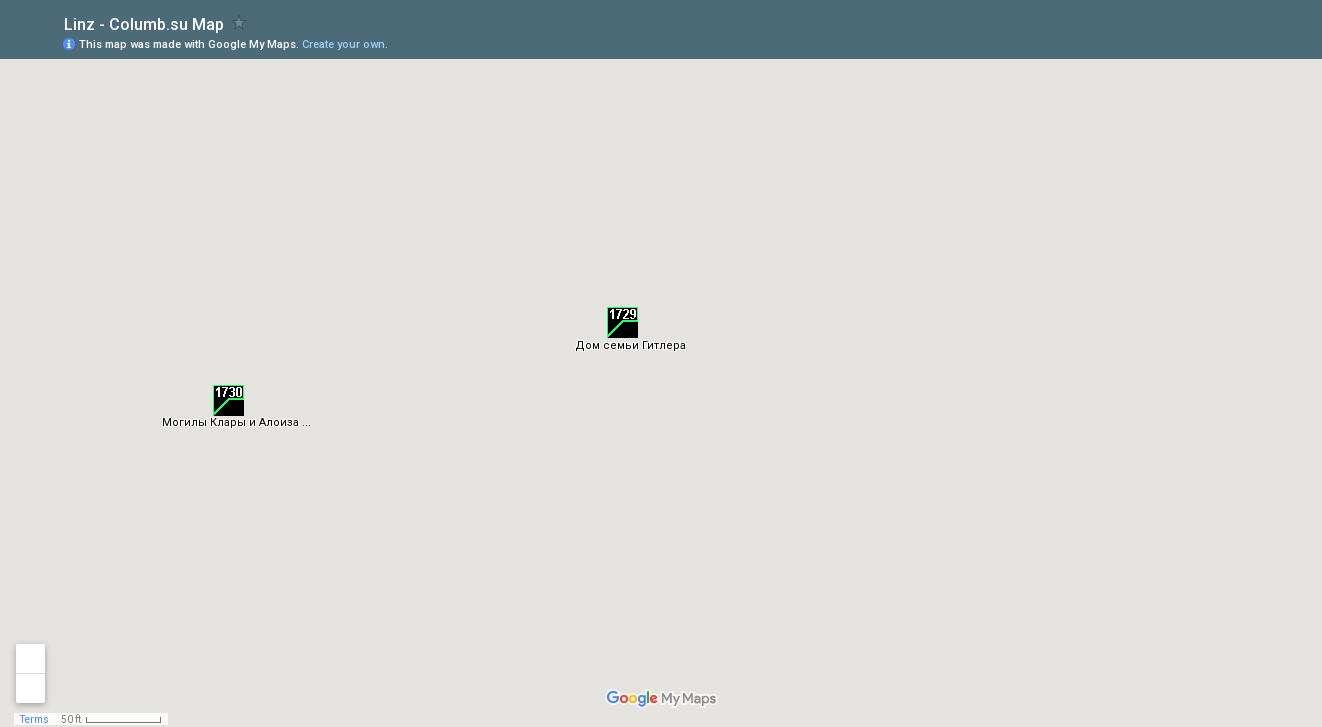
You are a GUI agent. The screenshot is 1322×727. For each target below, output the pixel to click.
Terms (34, 719)
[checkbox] (239, 22)
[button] (622, 322)
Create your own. (345, 44)
